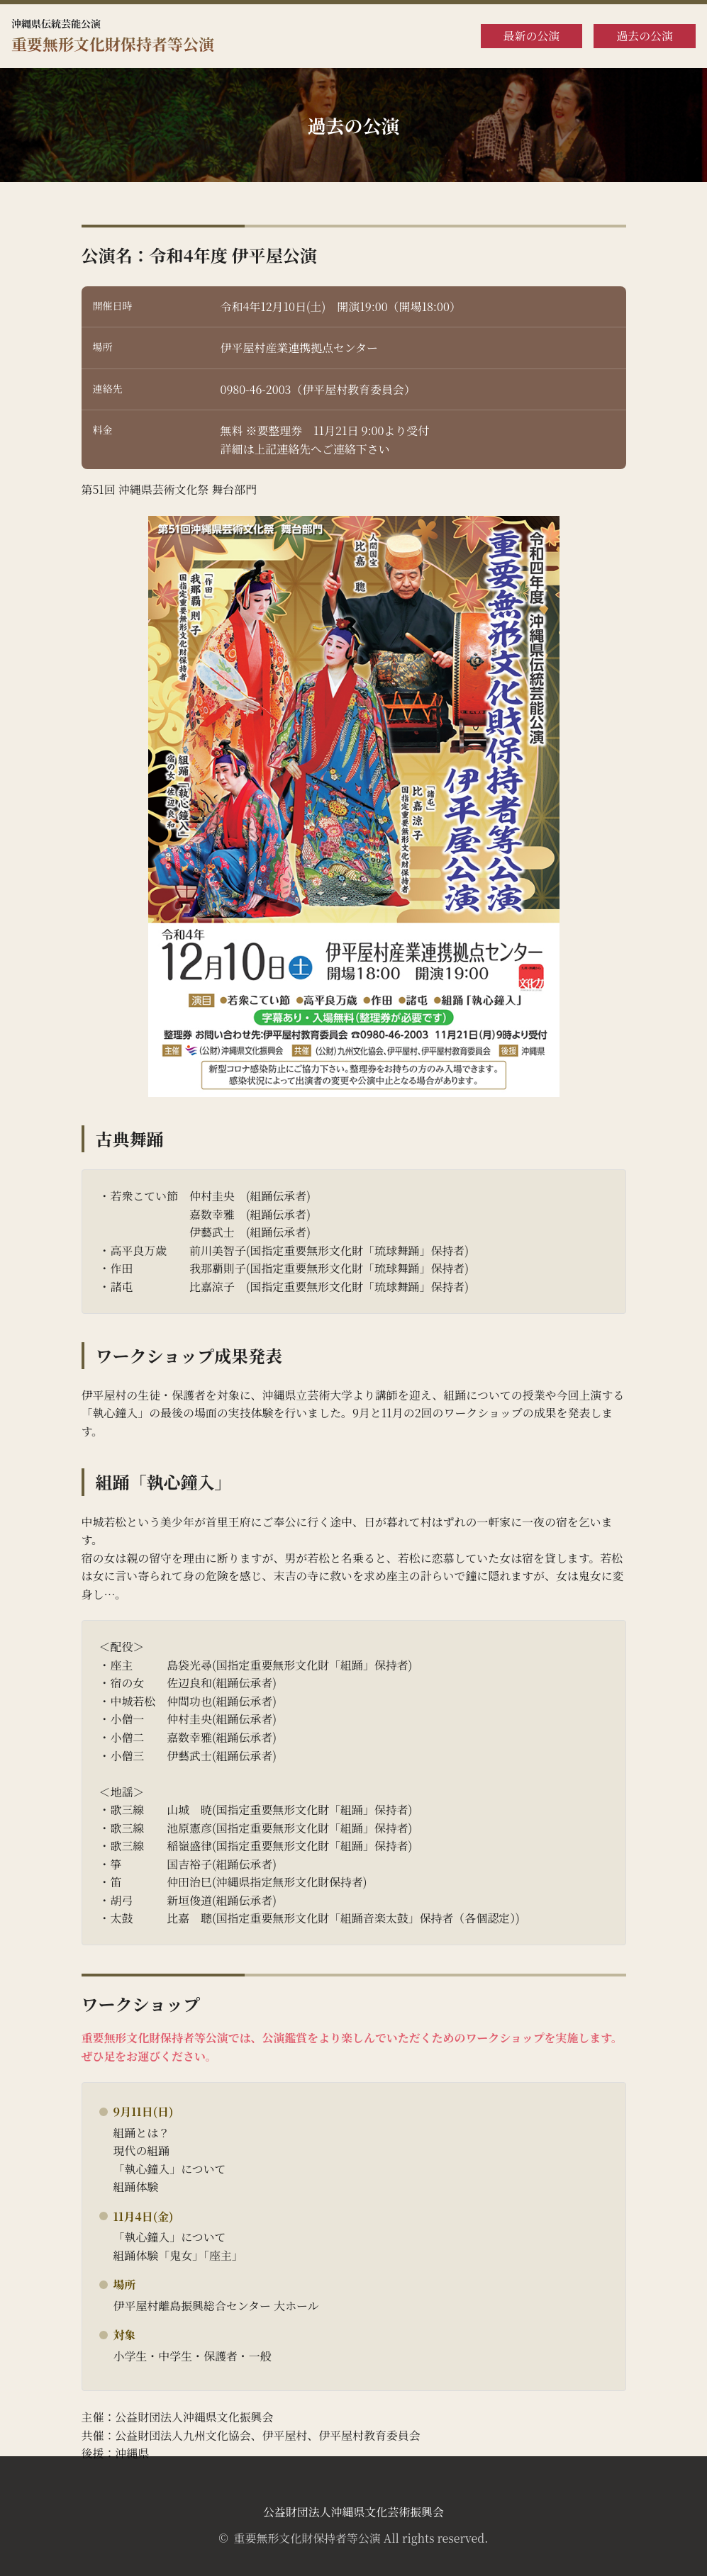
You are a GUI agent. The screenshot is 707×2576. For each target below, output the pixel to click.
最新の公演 (531, 36)
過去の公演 (644, 36)
